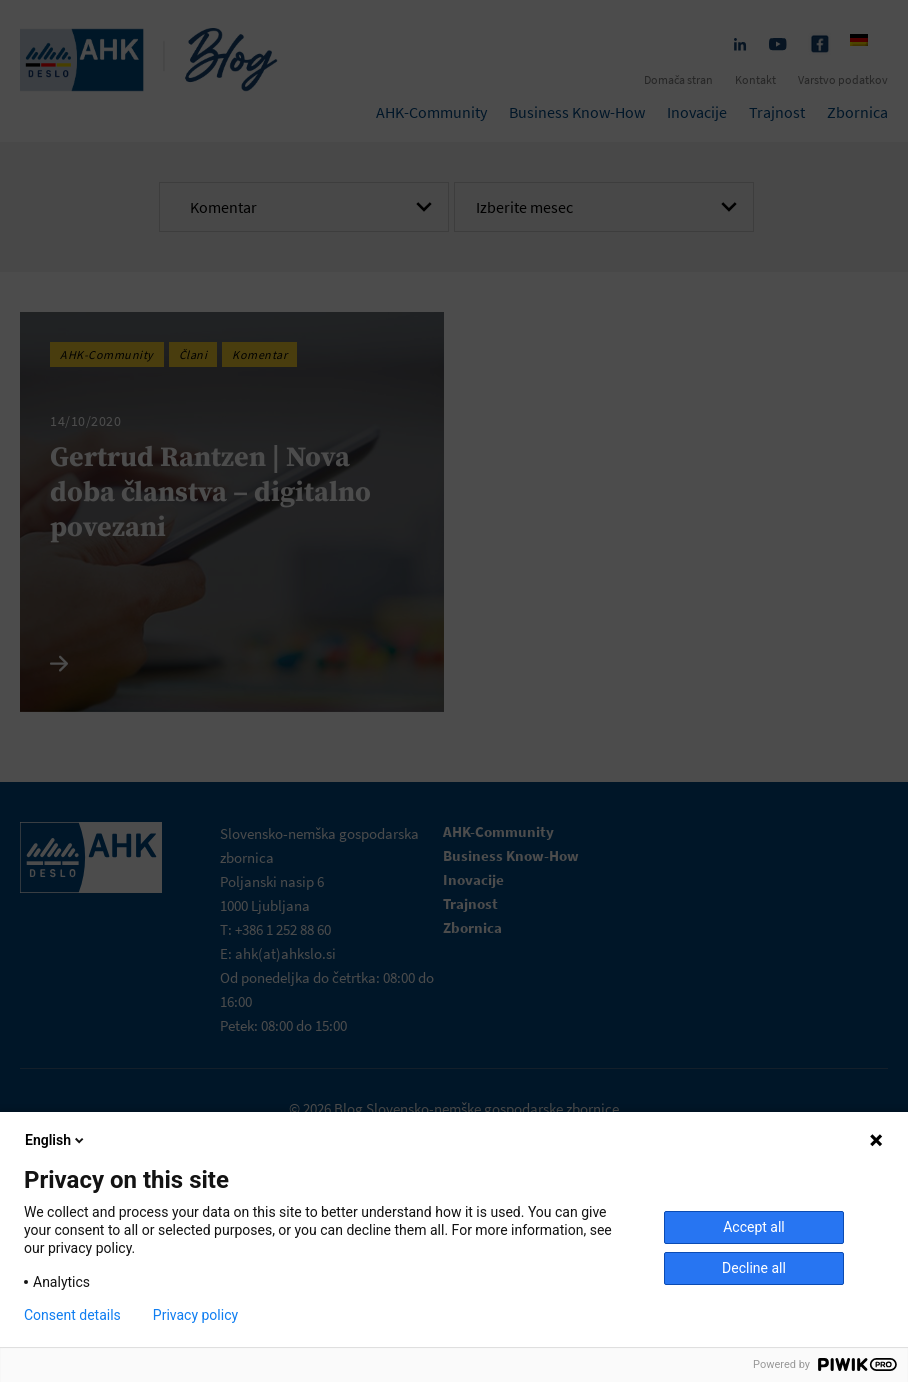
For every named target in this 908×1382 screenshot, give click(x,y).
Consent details (72, 1315)
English (56, 1140)
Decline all (754, 1268)
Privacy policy (195, 1315)
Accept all (754, 1227)
